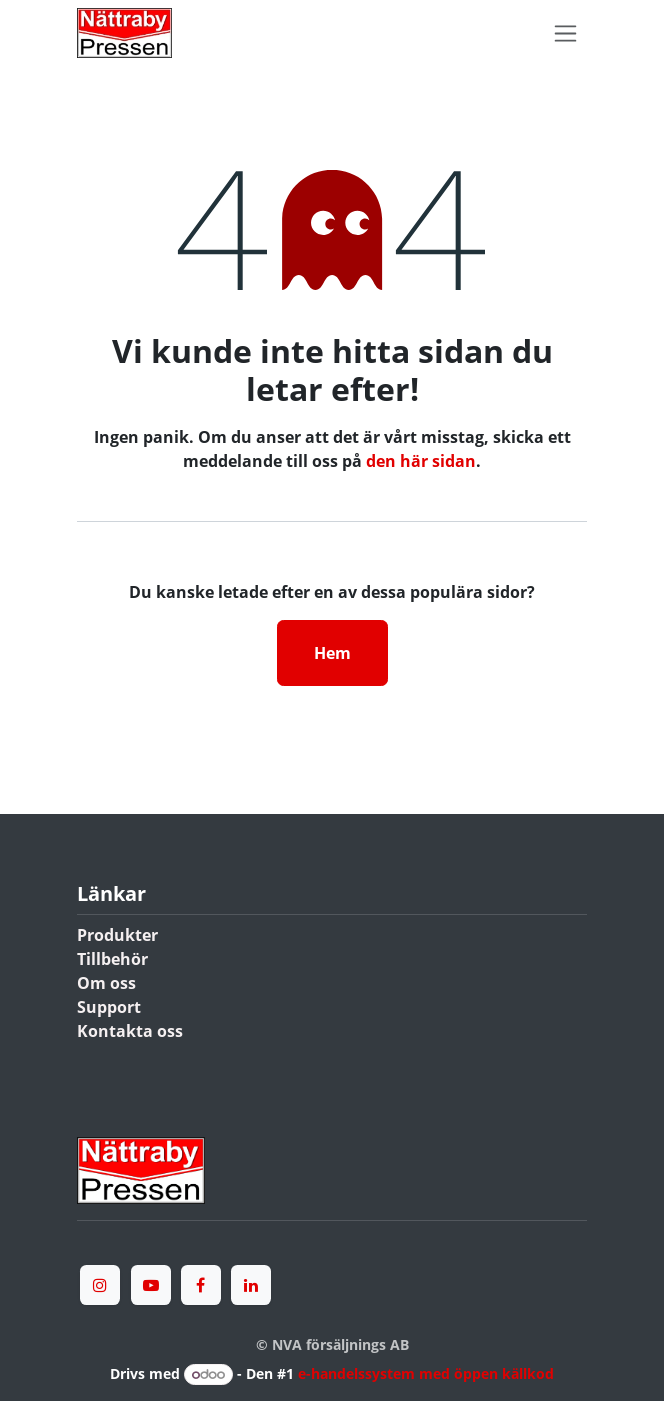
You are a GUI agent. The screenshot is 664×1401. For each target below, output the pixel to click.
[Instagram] (100, 1285)
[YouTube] (151, 1285)
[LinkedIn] (251, 1285)
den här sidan (421, 461)
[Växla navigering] (565, 33)
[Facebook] (201, 1285)
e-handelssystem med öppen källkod (426, 1373)
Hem (332, 653)
